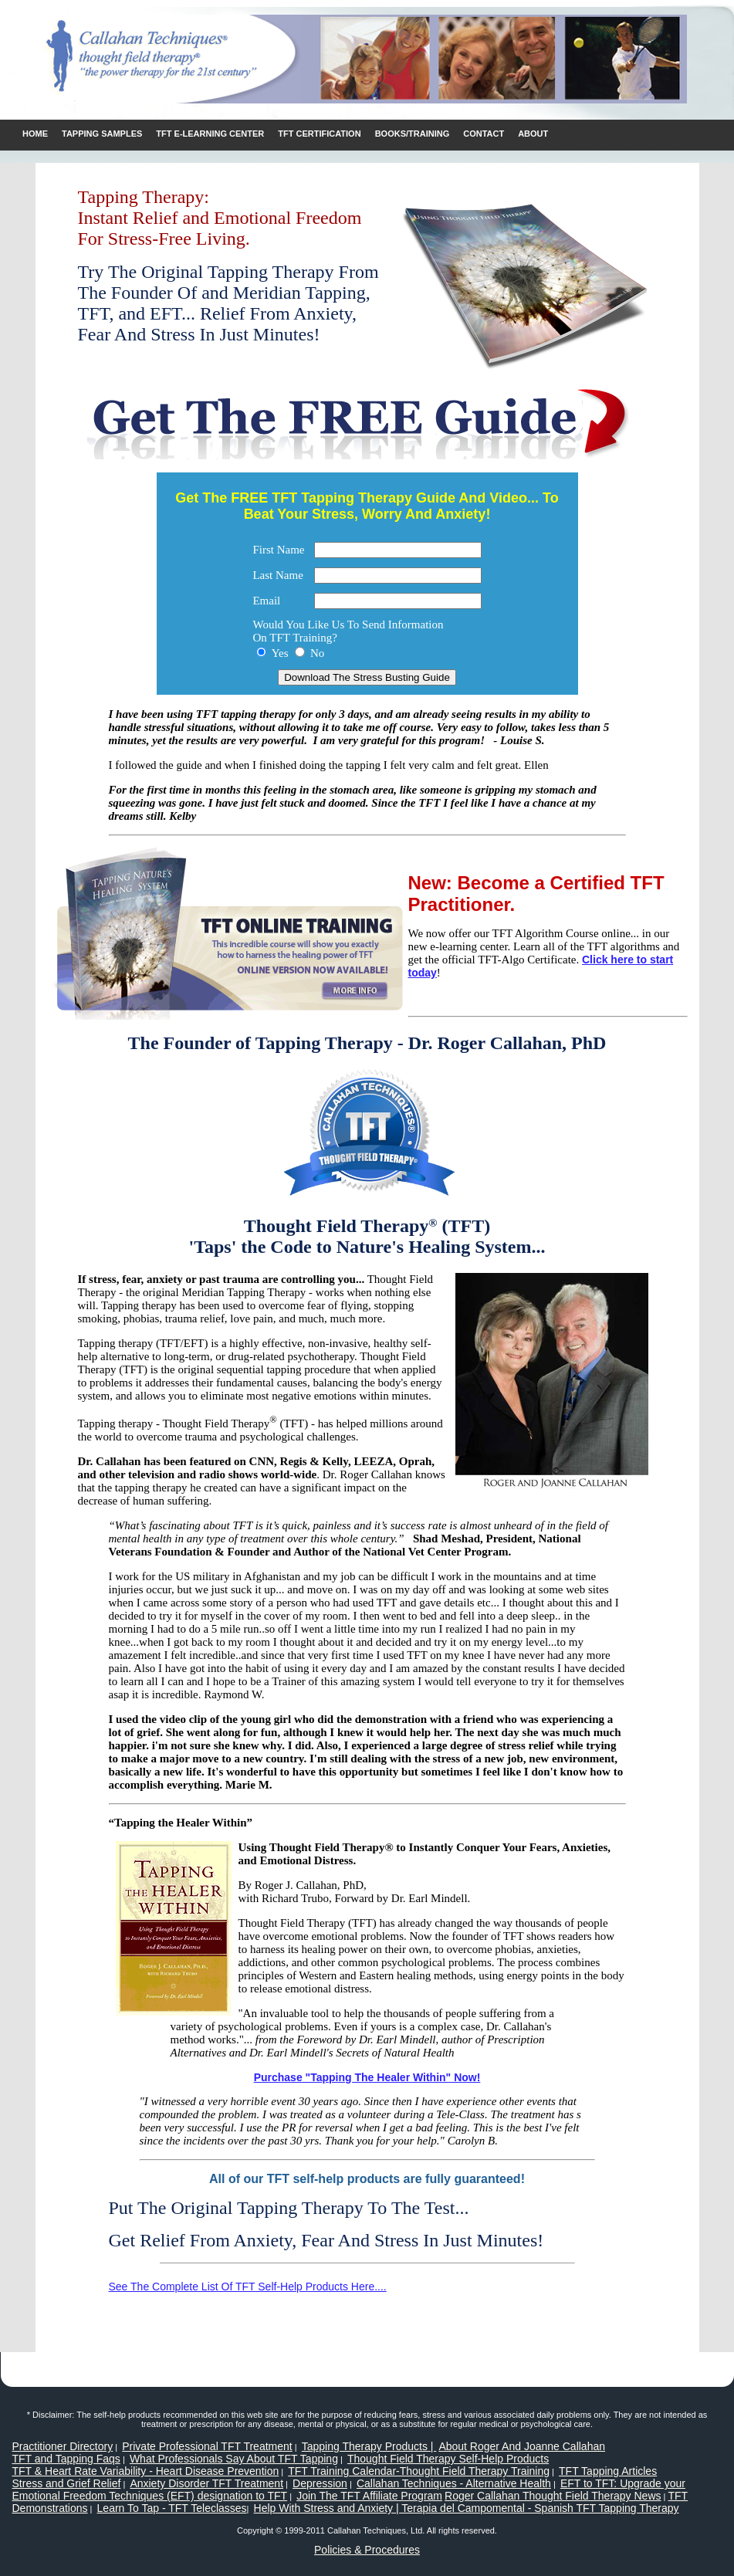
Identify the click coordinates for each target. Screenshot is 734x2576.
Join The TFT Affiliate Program (369, 2496)
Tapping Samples (102, 133)
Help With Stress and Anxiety (324, 2508)
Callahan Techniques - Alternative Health (454, 2483)
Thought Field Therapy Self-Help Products (448, 2458)
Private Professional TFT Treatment (207, 2446)
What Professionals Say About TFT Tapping (234, 2458)
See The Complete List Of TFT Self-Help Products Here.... (248, 2286)
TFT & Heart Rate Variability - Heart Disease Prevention (145, 2471)
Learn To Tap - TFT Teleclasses (172, 2508)
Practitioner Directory (62, 2446)
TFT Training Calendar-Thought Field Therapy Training (419, 2471)
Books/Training (412, 133)
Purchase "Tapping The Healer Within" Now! (367, 2077)
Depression (320, 2483)
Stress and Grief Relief (66, 2483)
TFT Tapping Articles (608, 2471)
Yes (280, 653)
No (317, 653)
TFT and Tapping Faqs (66, 2458)
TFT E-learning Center (210, 133)
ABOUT (533, 133)
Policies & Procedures (367, 2550)
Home (35, 133)
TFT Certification (319, 133)
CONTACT (483, 133)
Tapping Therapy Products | (369, 2446)
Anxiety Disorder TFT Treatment (206, 2483)
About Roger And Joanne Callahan (521, 2446)
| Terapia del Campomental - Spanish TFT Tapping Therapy (535, 2508)
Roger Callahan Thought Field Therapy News (553, 2496)
